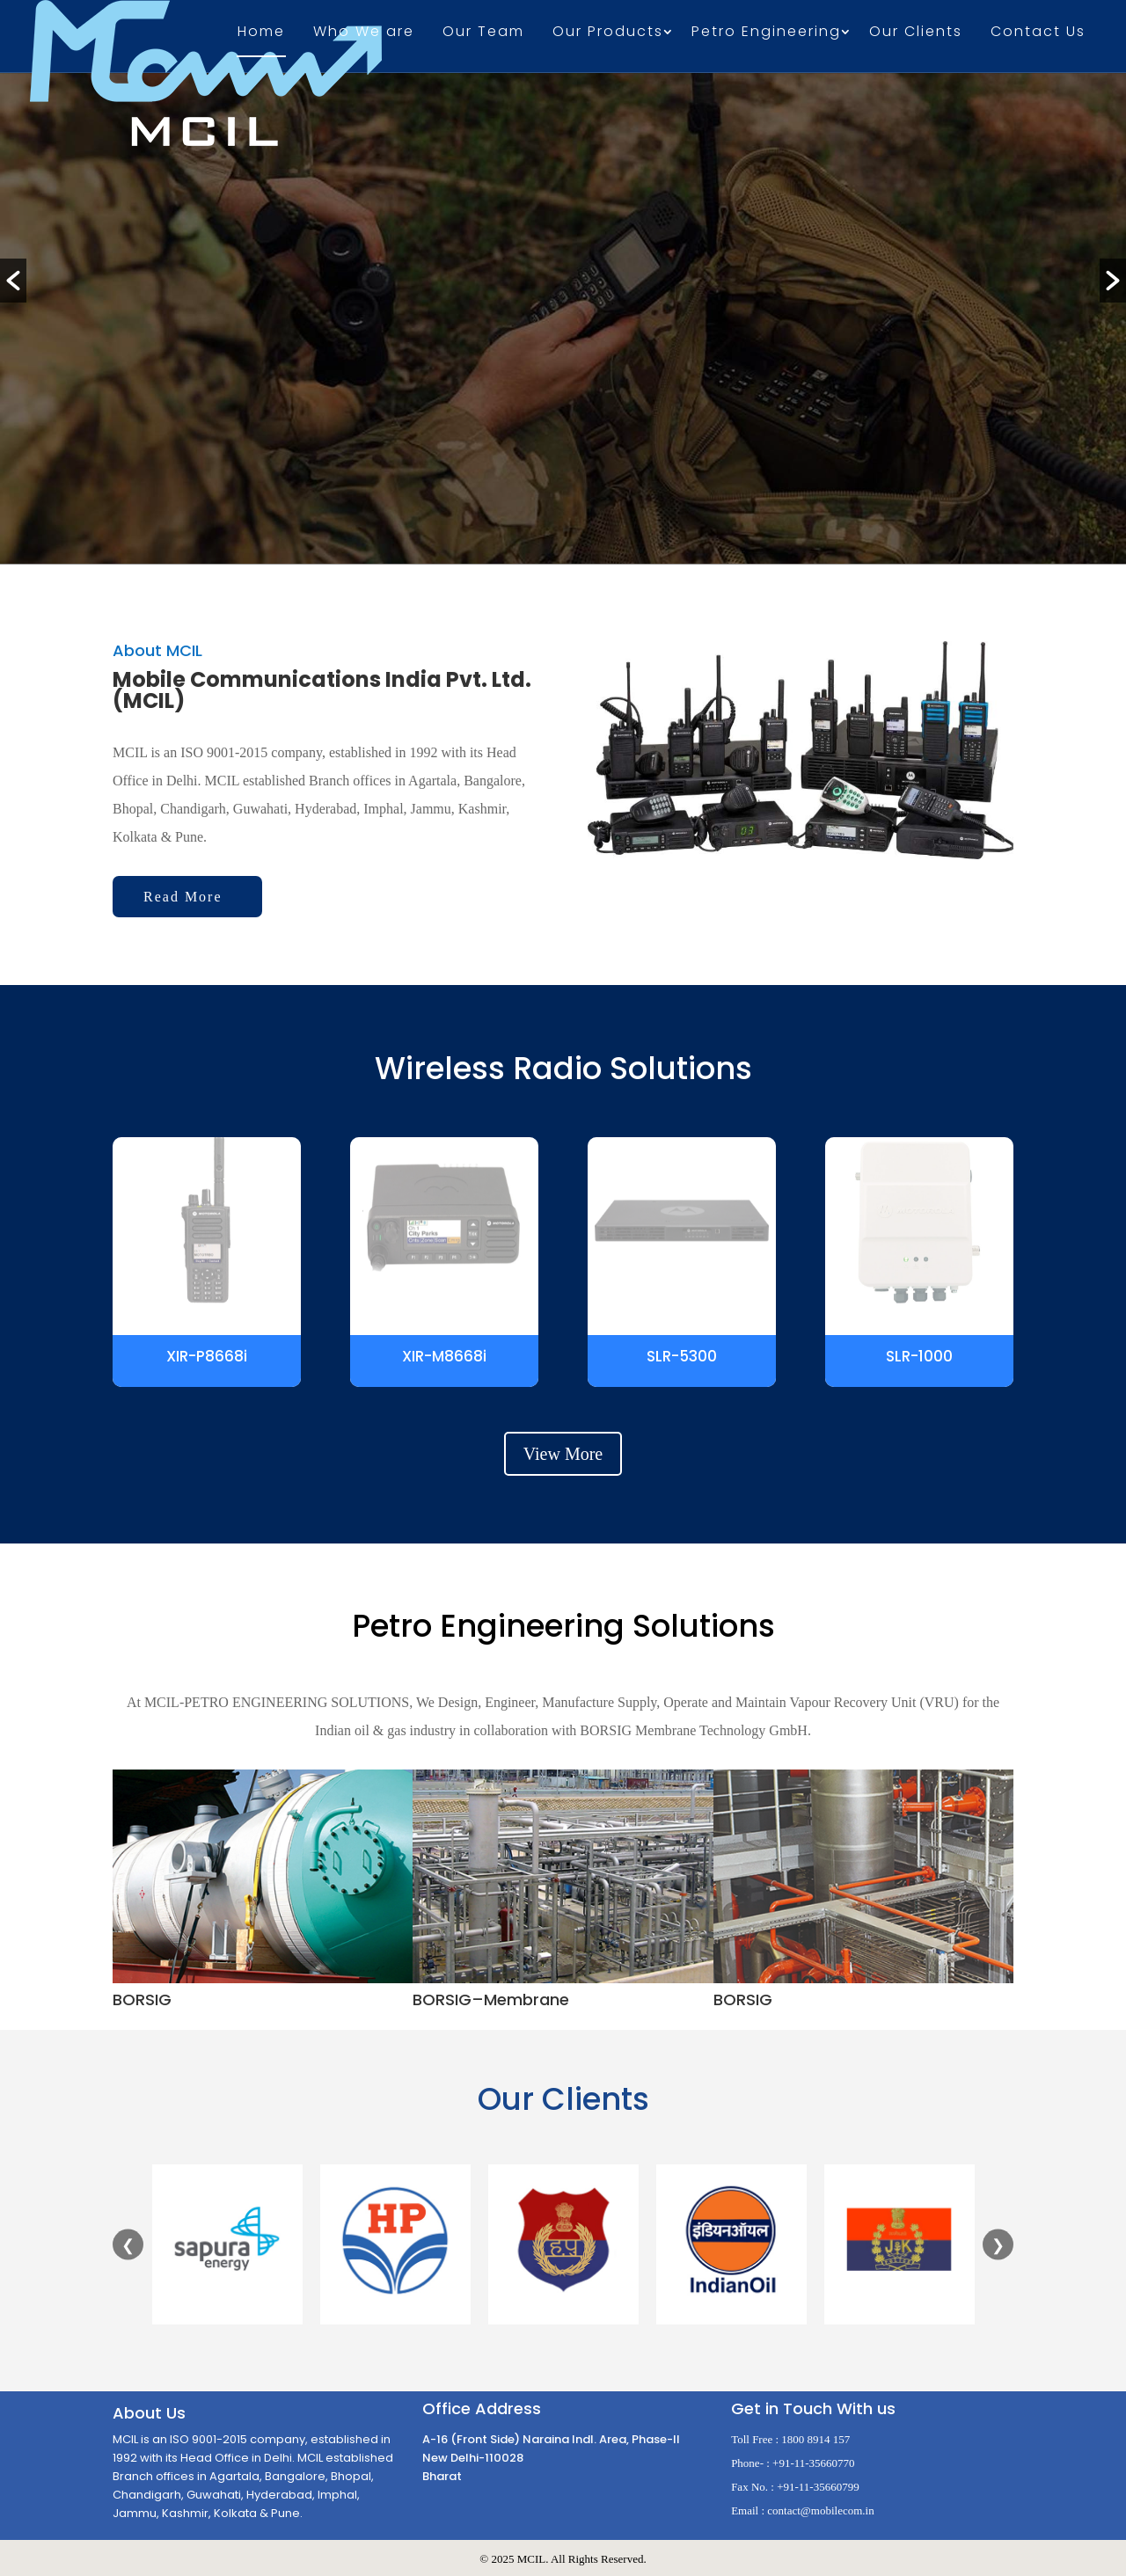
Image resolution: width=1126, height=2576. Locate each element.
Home (261, 33)
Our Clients (915, 33)
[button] (13, 281)
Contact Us (1038, 33)
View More (563, 1453)
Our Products (607, 33)
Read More (183, 896)
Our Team (483, 33)
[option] (563, 286)
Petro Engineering (766, 33)
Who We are (363, 33)
